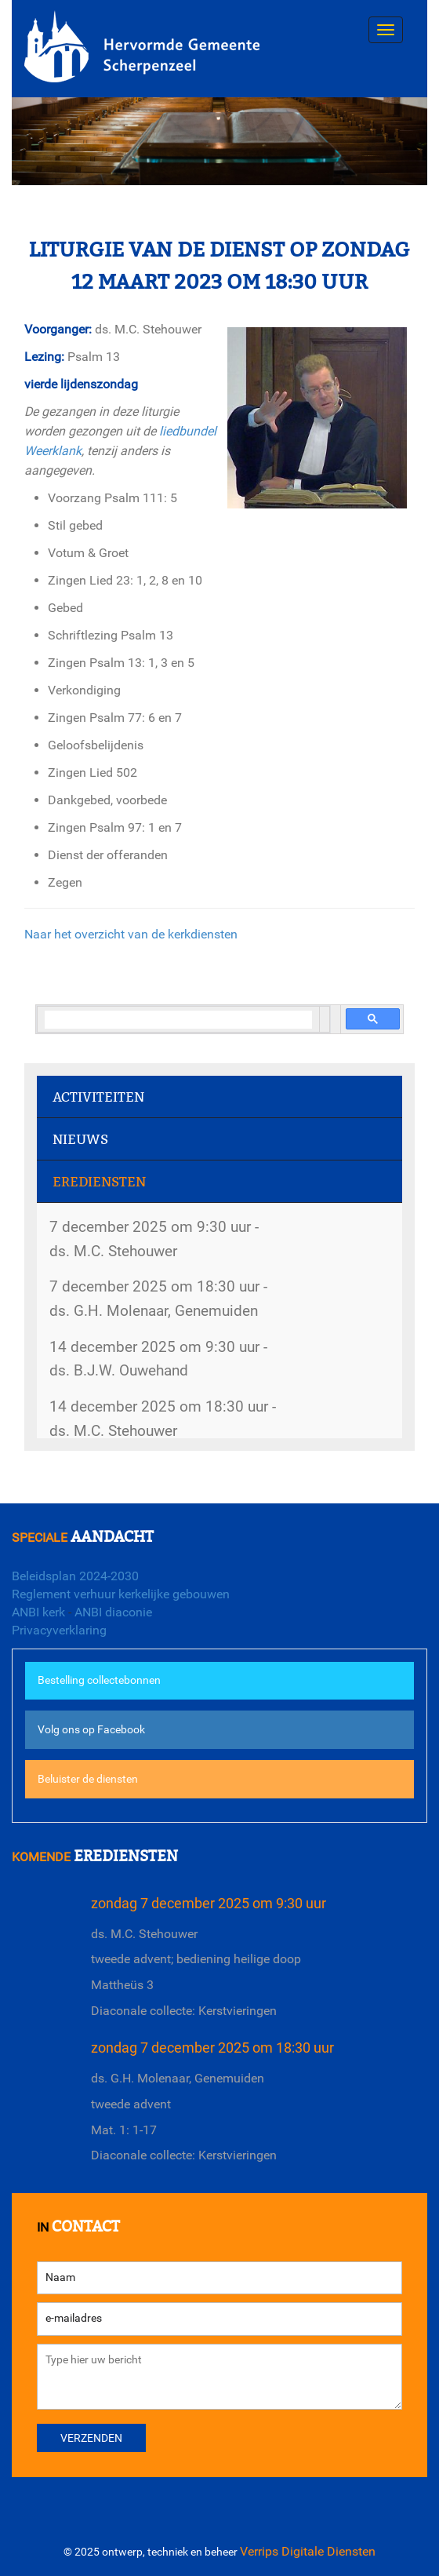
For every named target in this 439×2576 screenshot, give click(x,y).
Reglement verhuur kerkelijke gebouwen (121, 1594)
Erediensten (99, 1182)
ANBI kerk (38, 1612)
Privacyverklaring (59, 1630)
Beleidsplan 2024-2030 (75, 1576)
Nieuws (80, 1139)
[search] (178, 1020)
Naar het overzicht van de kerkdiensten (131, 934)
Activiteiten (98, 1097)
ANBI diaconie (113, 1612)
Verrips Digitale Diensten (308, 2551)
